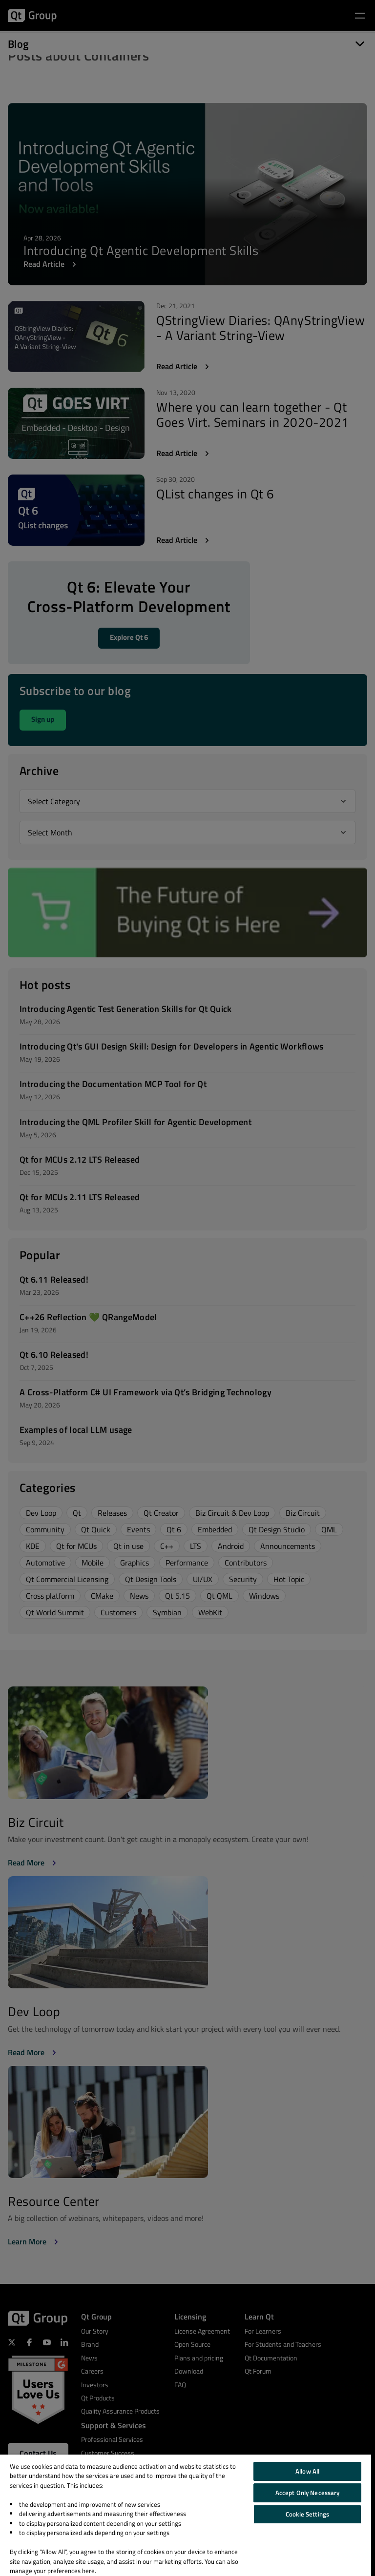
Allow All (307, 2471)
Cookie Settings (307, 2514)
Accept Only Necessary (307, 2492)
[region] (185, 2515)
